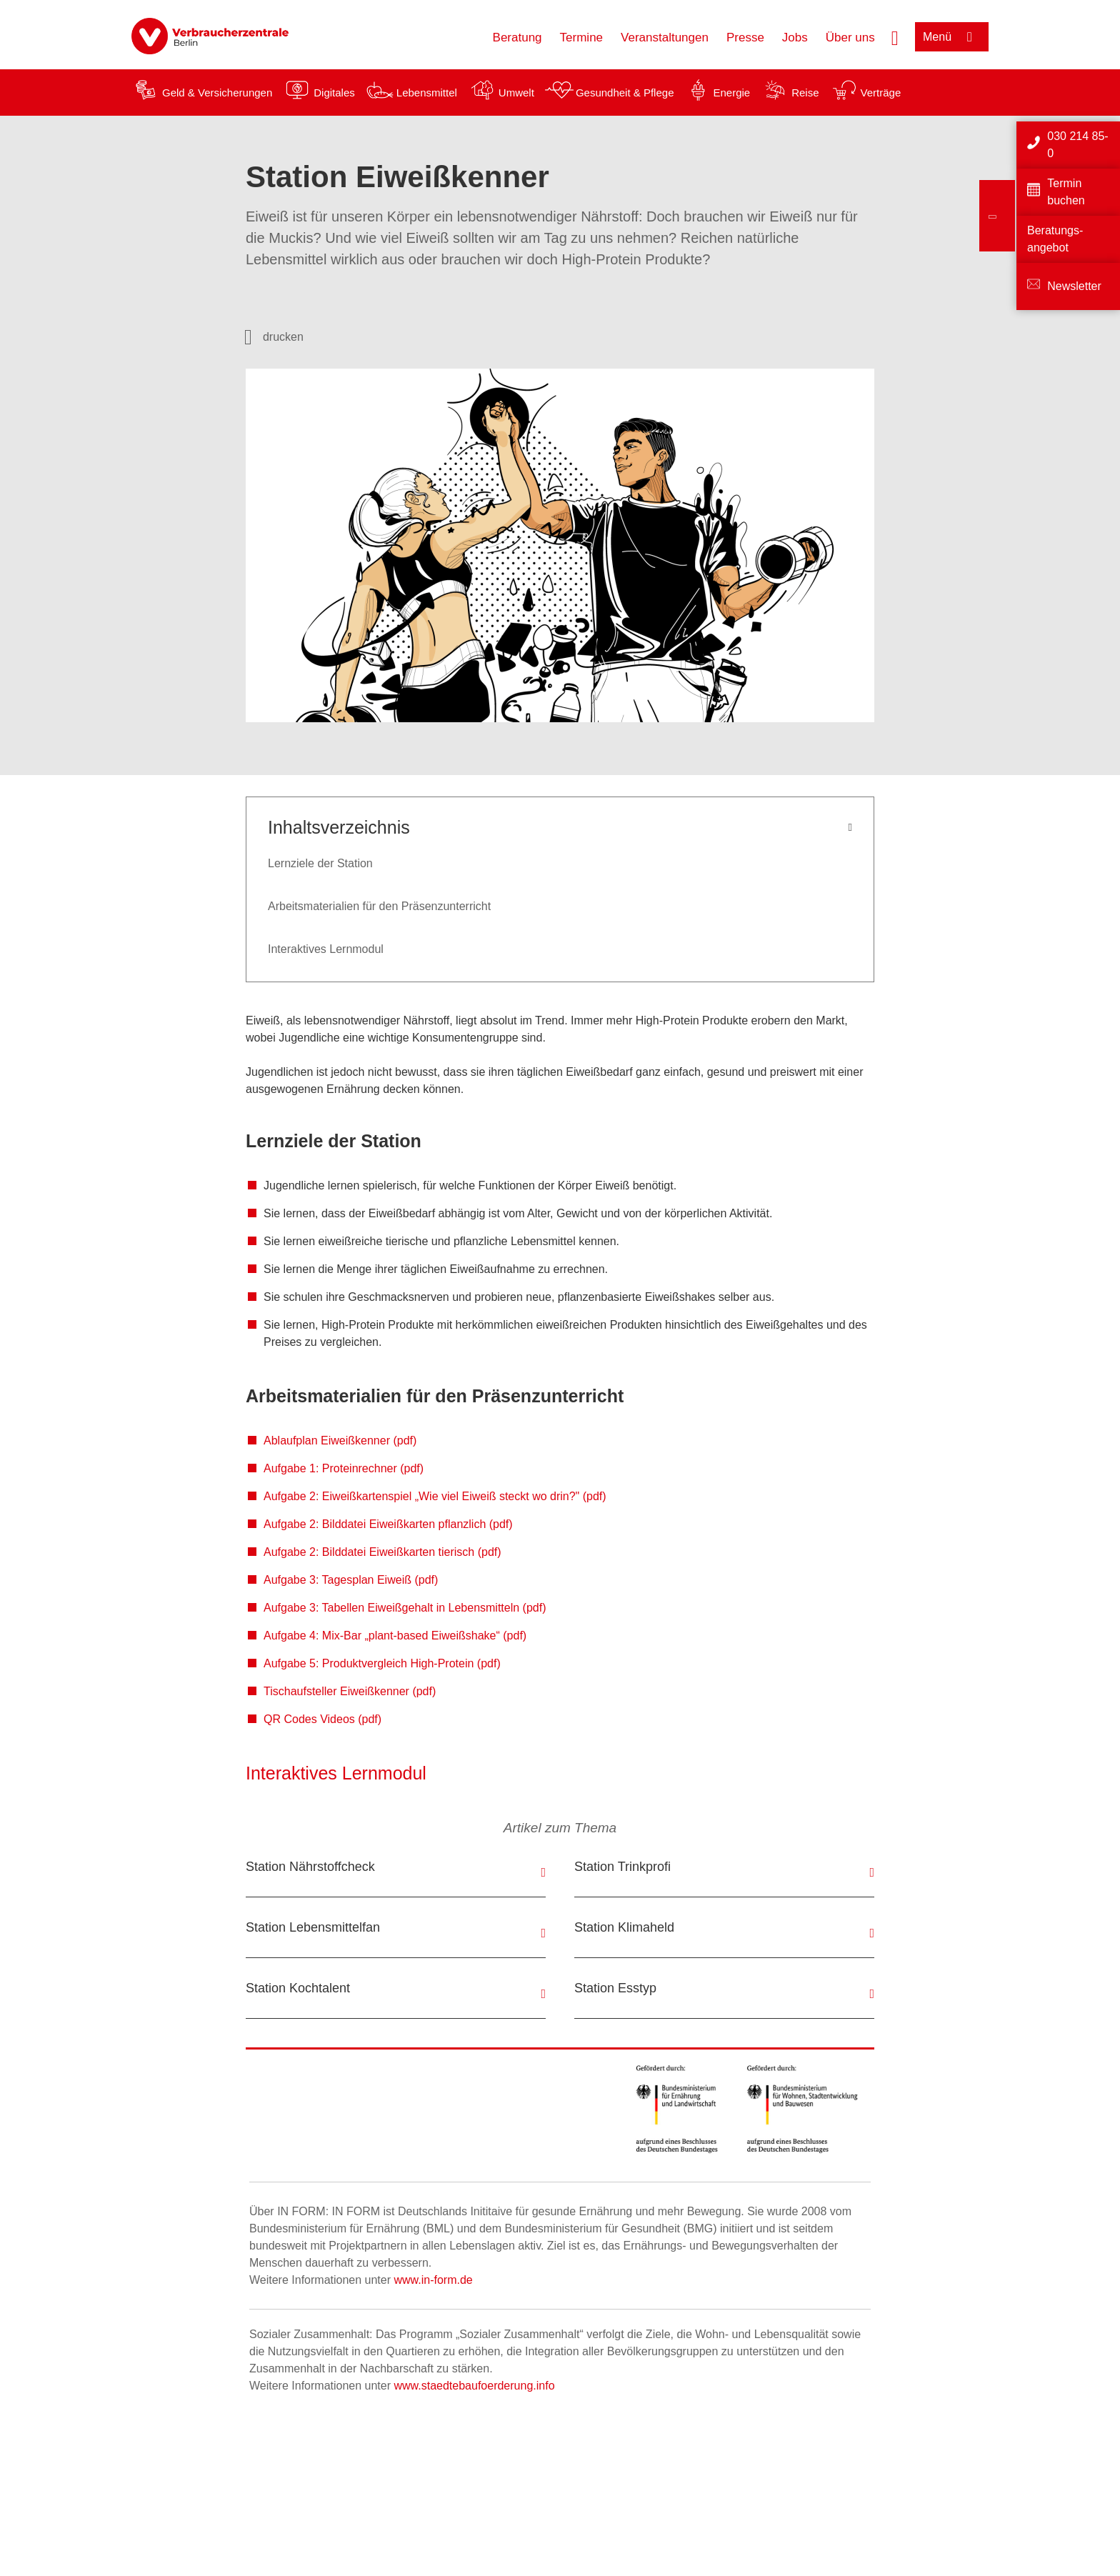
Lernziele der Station (320, 863)
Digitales (334, 92)
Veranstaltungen (665, 37)
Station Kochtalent (298, 1988)
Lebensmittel (426, 92)
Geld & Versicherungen (217, 92)
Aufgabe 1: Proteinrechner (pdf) (344, 1468)
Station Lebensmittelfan (313, 1927)
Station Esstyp (615, 1988)
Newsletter (1074, 286)
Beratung (517, 37)
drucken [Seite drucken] (283, 337)
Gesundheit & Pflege (625, 92)
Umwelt (516, 92)
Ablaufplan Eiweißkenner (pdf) (340, 1440)
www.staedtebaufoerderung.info (474, 2386)
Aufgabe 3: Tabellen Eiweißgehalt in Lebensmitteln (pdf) (405, 1608)
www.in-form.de (433, 2280)
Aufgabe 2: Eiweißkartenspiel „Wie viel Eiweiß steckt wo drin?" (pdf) (435, 1496)
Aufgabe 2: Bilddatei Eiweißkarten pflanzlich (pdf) (388, 1524)
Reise (805, 92)
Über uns (850, 37)
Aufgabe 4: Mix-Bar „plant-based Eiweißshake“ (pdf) (395, 1635)
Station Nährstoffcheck (310, 1866)
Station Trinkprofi (622, 1866)
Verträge (881, 92)
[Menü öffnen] (952, 36)
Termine (581, 37)
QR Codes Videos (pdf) (322, 1719)
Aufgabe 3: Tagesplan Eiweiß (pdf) (351, 1580)
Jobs (795, 37)
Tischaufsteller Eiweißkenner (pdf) (350, 1691)
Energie (731, 92)
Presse (745, 37)
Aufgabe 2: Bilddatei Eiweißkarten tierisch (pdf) (382, 1552)
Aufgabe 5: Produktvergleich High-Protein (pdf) (382, 1663)
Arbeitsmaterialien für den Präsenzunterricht (379, 906)
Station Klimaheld (624, 1927)
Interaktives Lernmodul (326, 949)
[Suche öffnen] (895, 36)
